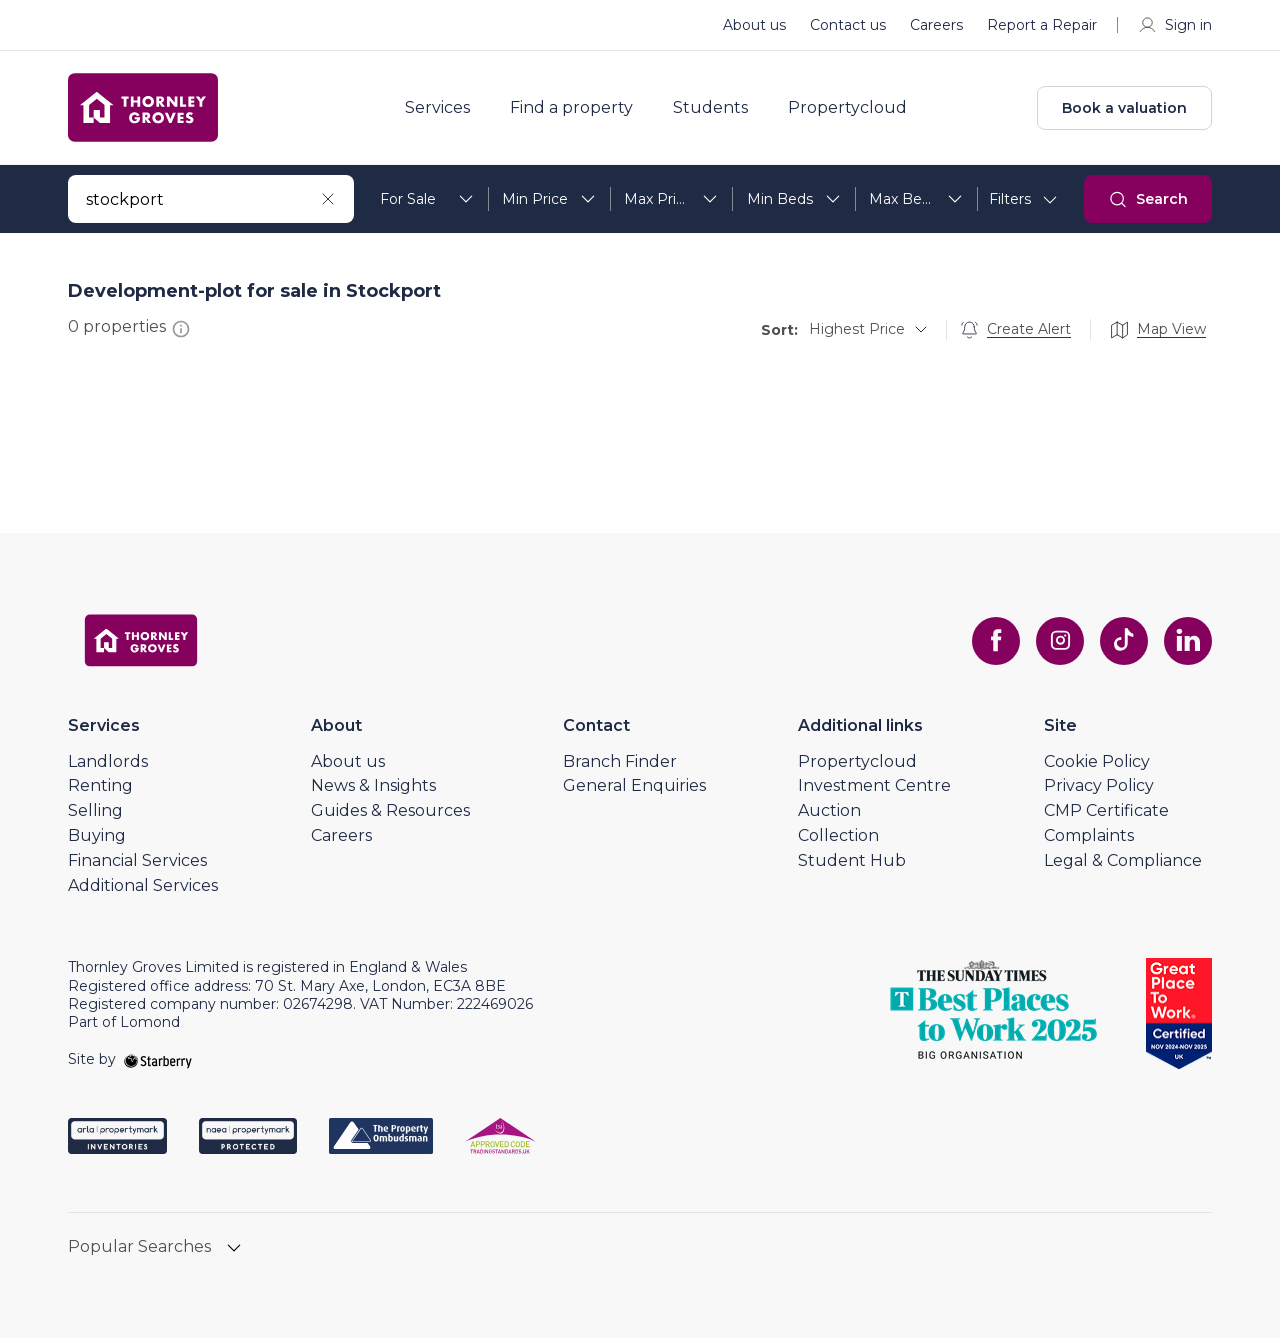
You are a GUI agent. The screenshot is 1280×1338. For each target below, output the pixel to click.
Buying (97, 835)
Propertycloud (847, 108)
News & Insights (373, 785)
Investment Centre (874, 785)
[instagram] (1060, 641)
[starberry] (158, 1059)
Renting (100, 785)
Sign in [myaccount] (1174, 25)
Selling (95, 810)
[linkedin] (1188, 641)
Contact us (848, 25)
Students (710, 108)
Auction (829, 810)
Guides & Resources (390, 810)
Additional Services (143, 885)
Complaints (1089, 835)
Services (437, 108)
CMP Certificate (1106, 810)
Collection (838, 835)
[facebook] (996, 641)
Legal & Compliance (1123, 860)
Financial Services (137, 860)
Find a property (571, 108)
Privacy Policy (1099, 785)
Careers (936, 25)
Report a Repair (1042, 25)
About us (754, 25)
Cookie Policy (1097, 761)
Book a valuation (1124, 108)
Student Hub (852, 860)
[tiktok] (1124, 641)
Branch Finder (620, 761)
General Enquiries (634, 785)
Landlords (108, 761)
